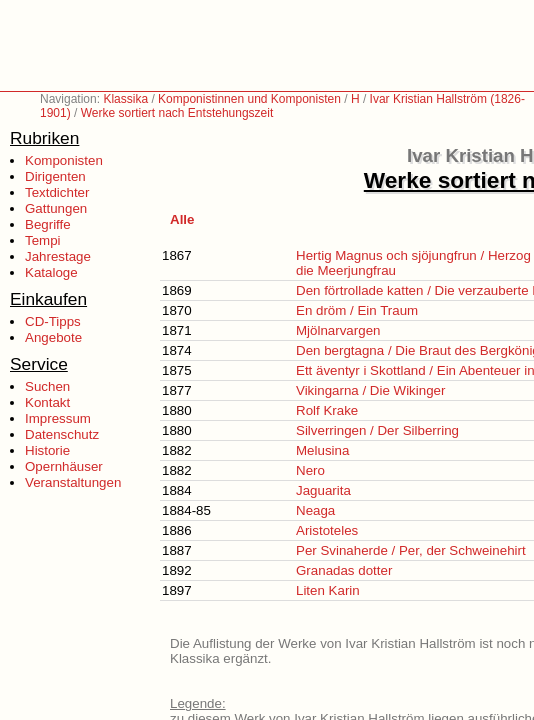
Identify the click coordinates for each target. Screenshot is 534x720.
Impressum (58, 418)
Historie (47, 450)
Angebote (53, 337)
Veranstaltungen (73, 482)
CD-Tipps (53, 321)
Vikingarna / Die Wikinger (370, 390)
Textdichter (57, 192)
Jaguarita (323, 490)
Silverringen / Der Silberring (377, 430)
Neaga (315, 510)
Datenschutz (62, 434)
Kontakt (47, 402)
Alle (182, 219)
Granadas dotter (344, 570)
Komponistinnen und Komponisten (249, 99)
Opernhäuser (64, 466)
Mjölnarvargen (338, 330)
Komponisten (64, 160)
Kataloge (51, 272)
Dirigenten (55, 176)
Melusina (322, 450)
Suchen (47, 386)
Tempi (43, 240)
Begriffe (48, 224)
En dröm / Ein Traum (357, 310)
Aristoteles (327, 530)
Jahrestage (58, 256)
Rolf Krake (327, 410)
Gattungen (56, 208)
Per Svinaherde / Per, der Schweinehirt (411, 550)
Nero (310, 470)
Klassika (125, 99)
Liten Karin (328, 590)
